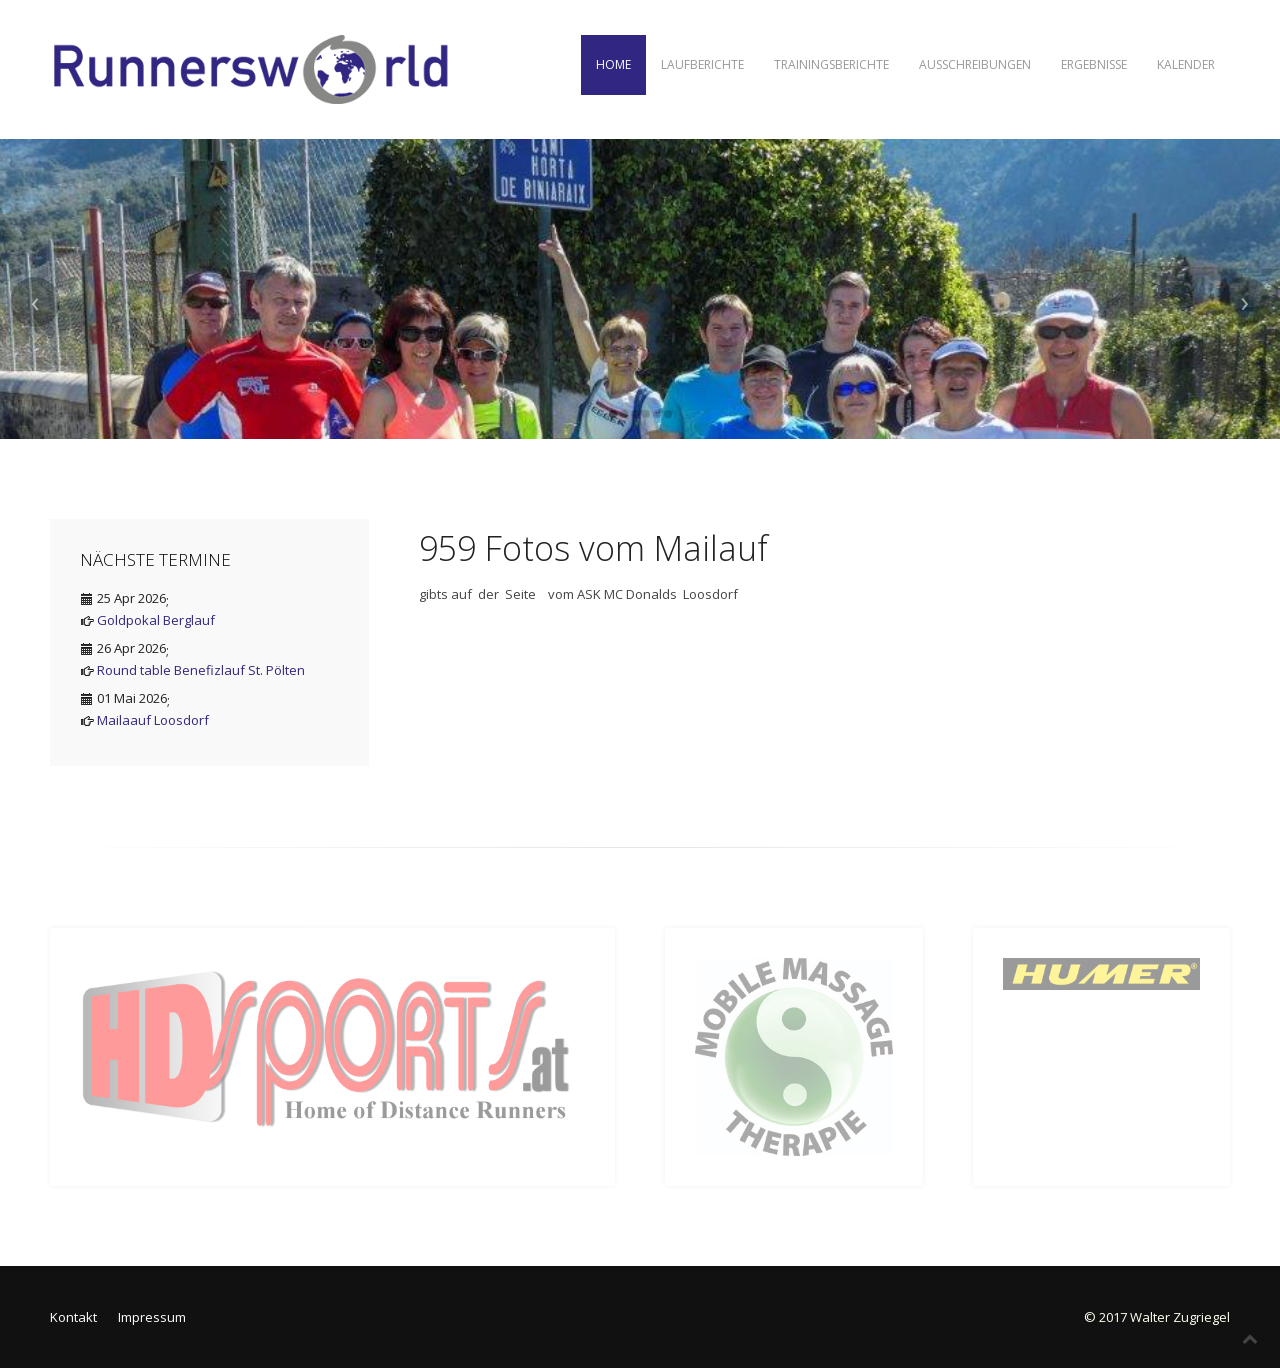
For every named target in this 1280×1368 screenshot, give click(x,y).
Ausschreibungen (975, 64)
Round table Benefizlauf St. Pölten (201, 670)
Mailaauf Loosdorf (153, 720)
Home (613, 64)
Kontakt (73, 1317)
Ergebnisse (1094, 64)
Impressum (152, 1317)
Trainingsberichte (831, 64)
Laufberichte (702, 64)
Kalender (1186, 64)
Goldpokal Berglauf (156, 620)
